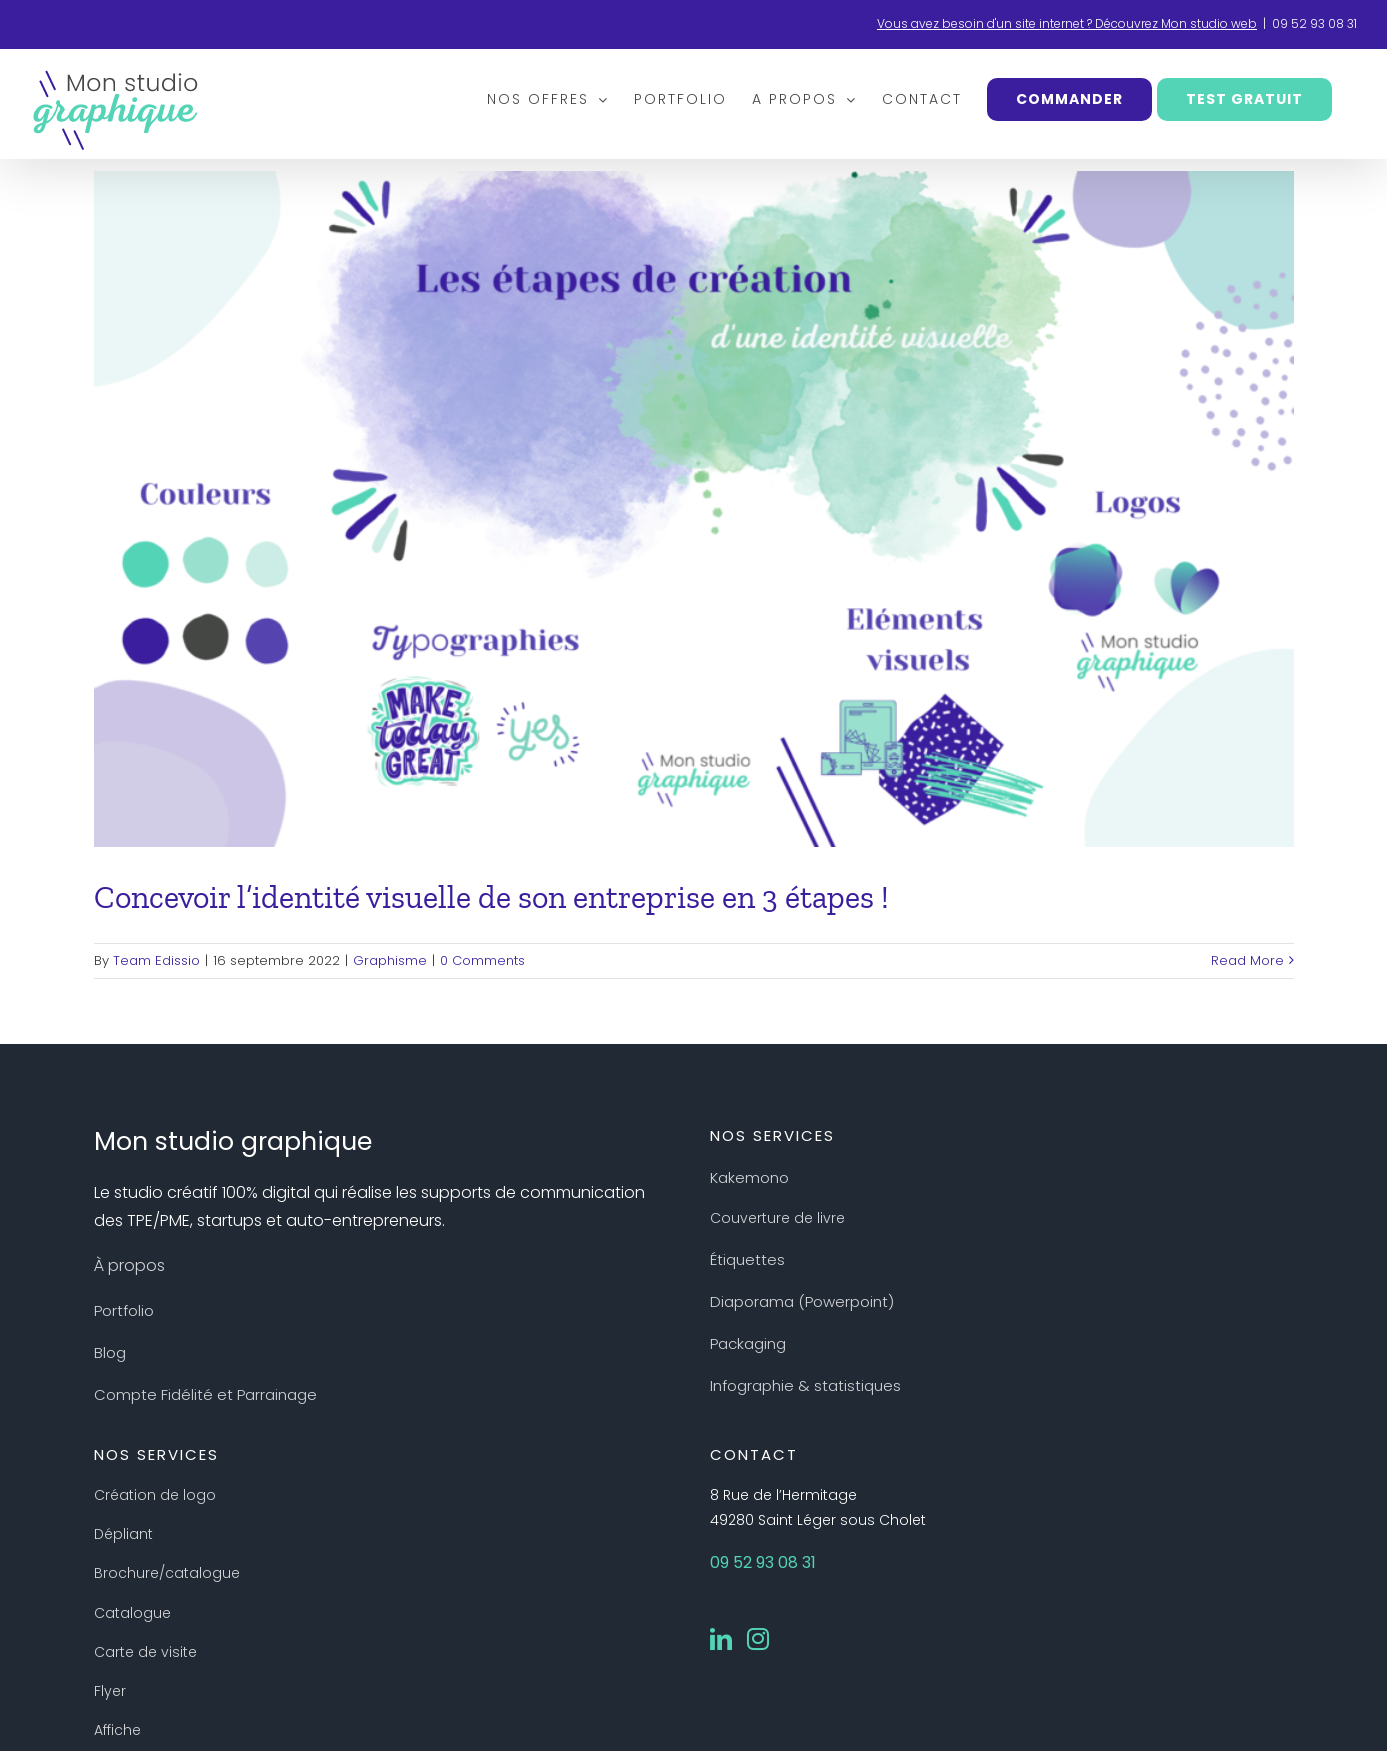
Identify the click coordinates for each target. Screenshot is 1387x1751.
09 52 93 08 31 (1314, 23)
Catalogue (132, 1613)
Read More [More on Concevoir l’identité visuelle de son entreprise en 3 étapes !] (1247, 960)
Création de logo (155, 1495)
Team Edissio (156, 960)
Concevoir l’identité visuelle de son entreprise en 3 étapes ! (491, 897)
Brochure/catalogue (167, 1573)
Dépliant (123, 1534)
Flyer (110, 1691)
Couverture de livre (777, 1218)
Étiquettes (747, 1259)
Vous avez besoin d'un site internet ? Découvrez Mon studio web (1067, 23)
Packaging (748, 1343)
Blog (110, 1352)
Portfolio (124, 1310)
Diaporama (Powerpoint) (802, 1301)
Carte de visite (145, 1652)
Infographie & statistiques (805, 1385)
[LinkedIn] (721, 1639)
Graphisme (390, 960)
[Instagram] (758, 1639)
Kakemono (749, 1177)
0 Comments (482, 960)
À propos (129, 1265)
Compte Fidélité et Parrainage (205, 1394)
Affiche (117, 1730)
